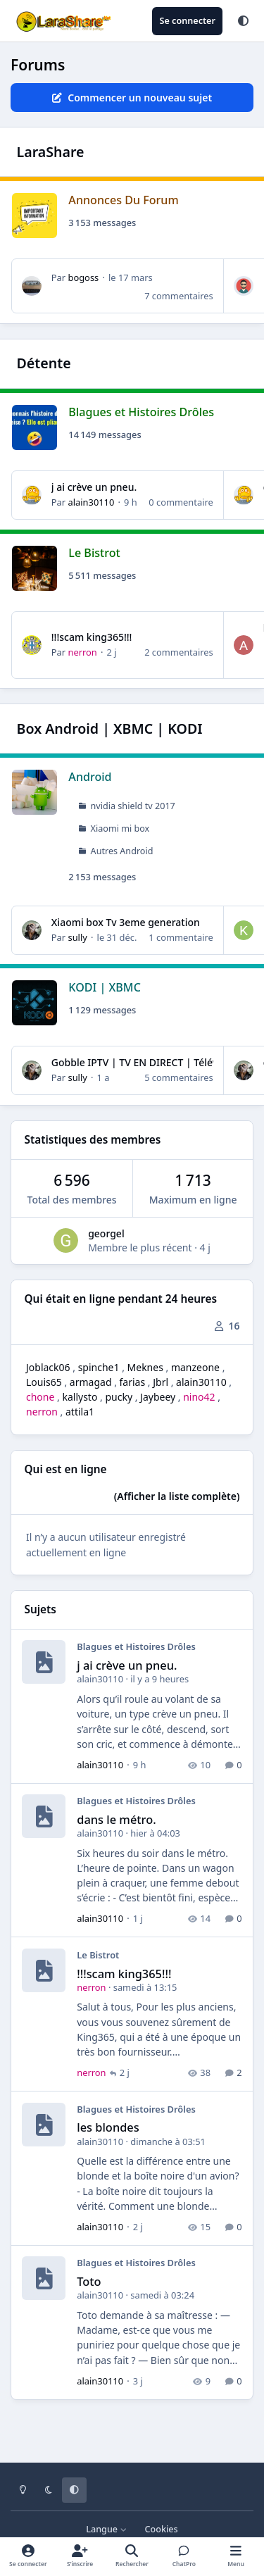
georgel (106, 1233)
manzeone (195, 1367)
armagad (91, 1382)
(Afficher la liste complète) (177, 1496)
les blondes (108, 2127)
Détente (44, 363)
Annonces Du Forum (123, 200)
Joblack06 (48, 1367)
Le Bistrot (94, 552)
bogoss (83, 277)
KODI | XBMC (104, 987)
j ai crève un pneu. (94, 487)
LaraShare (50, 151)
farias (133, 1382)
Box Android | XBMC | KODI (110, 728)
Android (89, 776)
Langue (106, 2529)
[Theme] (242, 21)
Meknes (145, 1367)
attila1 (79, 1411)
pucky (118, 1396)
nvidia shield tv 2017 (133, 806)
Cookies (161, 2529)
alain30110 (91, 502)
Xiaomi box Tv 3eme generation (125, 922)
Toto (89, 2281)
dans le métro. (116, 1819)
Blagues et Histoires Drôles (141, 411)
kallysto (79, 1396)
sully (77, 936)
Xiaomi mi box (120, 828)
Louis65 (44, 1382)
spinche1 (99, 1367)
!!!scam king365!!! (91, 637)
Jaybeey (157, 1396)
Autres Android (122, 851)
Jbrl (160, 1382)
